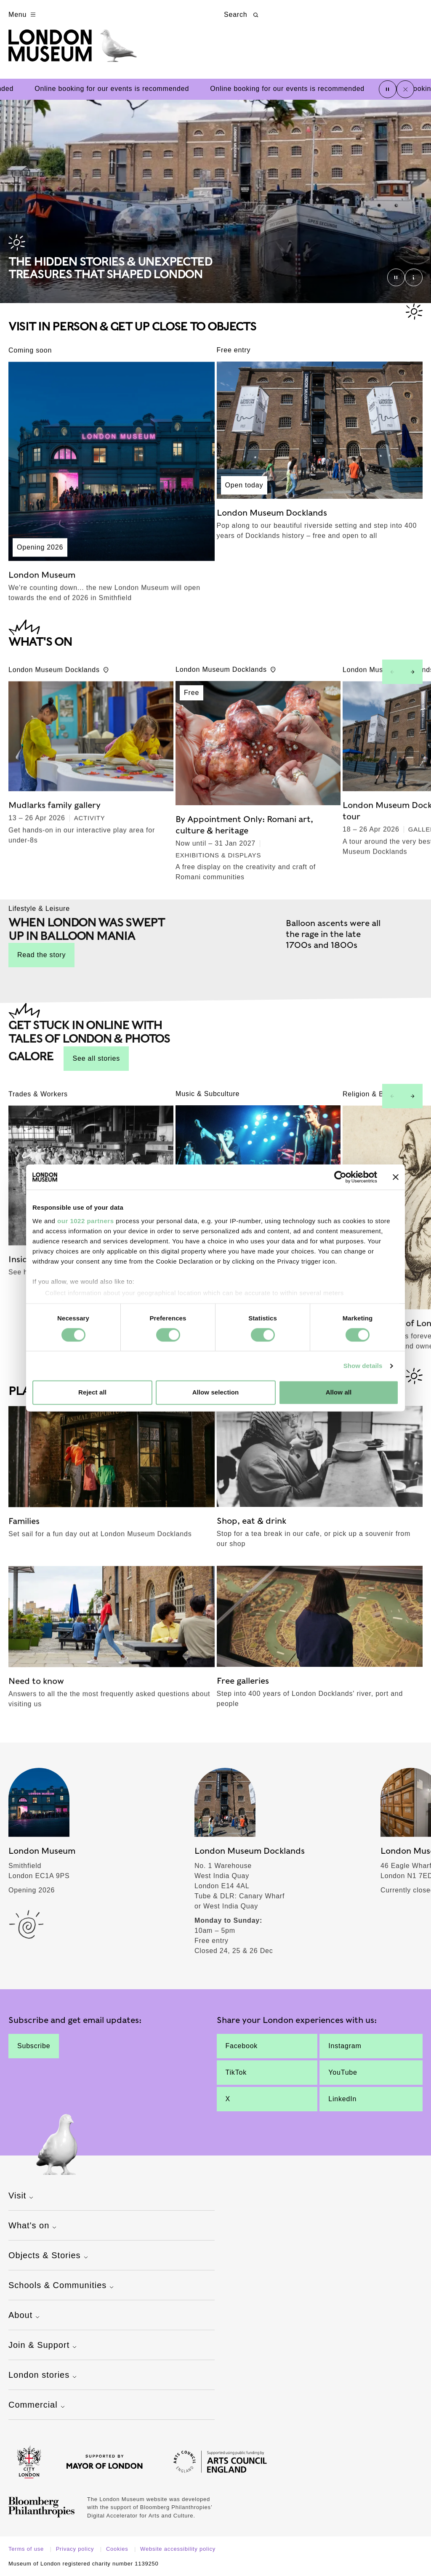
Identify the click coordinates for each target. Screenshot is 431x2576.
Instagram (344, 2045)
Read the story (41, 954)
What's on (33, 2226)
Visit (21, 2196)
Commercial (37, 2405)
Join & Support (43, 2345)
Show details (363, 1365)
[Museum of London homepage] (72, 49)
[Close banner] (396, 1177)
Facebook (242, 2045)
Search (242, 15)
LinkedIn (342, 2098)
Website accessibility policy (178, 2549)
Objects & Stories (49, 2256)
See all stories (96, 1058)
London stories (43, 2375)
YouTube (342, 2072)
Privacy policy (76, 2549)
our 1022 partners (85, 1220)
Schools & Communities (62, 2286)
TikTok (236, 2072)
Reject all (92, 1392)
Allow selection (215, 1392)
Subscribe (33, 2045)
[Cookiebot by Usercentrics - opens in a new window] (340, 1177)
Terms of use (26, 2549)
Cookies (118, 2549)
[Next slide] (412, 672)
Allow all (339, 1392)
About (25, 2315)
